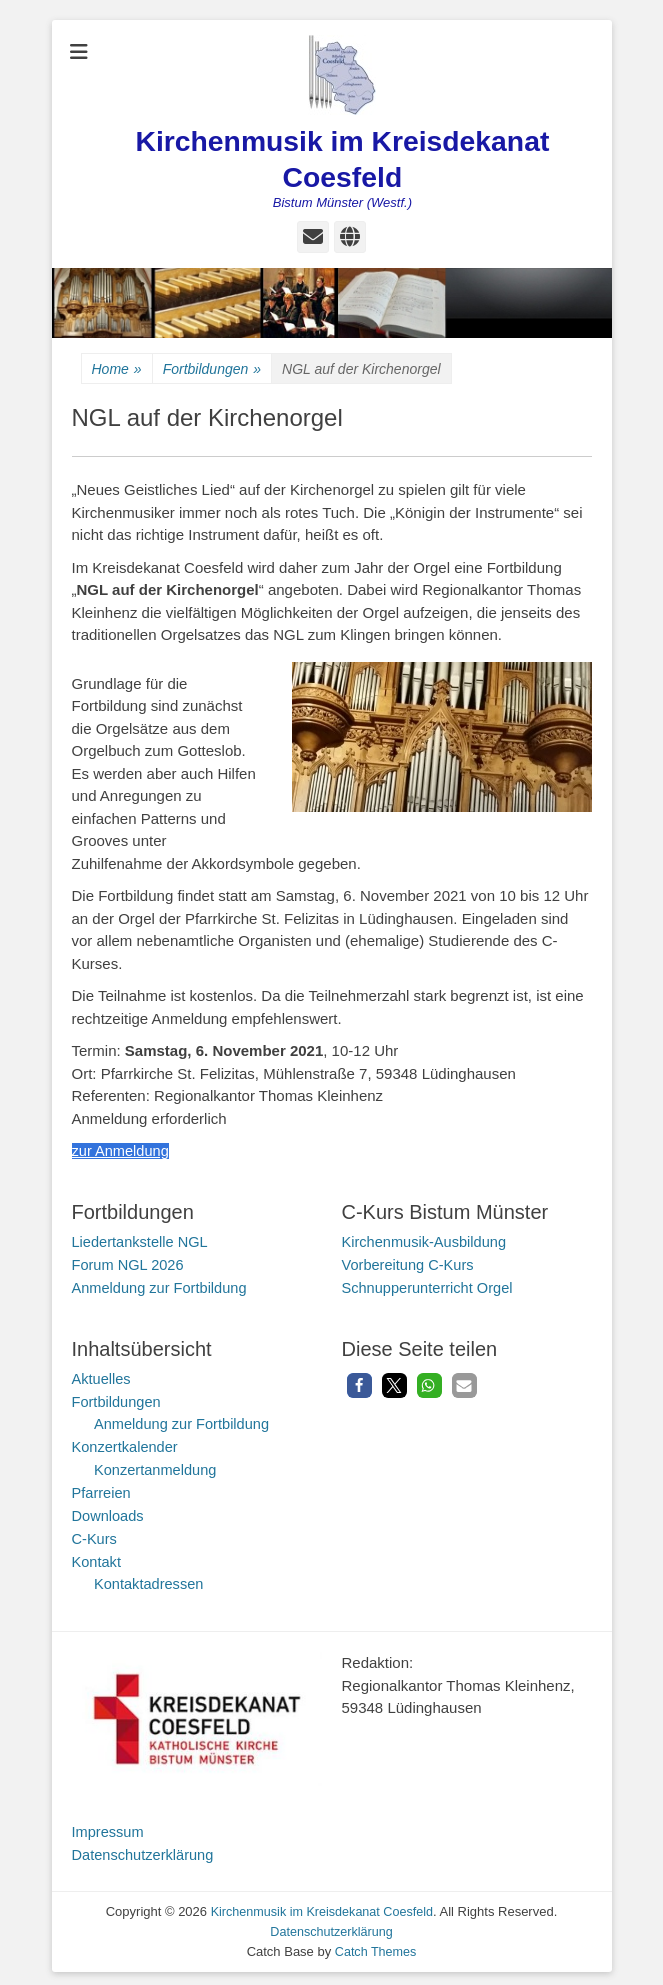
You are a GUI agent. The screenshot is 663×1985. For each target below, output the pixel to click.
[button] (359, 1383)
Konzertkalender (126, 1444)
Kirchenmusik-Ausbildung (426, 1241)
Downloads (109, 1511)
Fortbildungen (212, 369)
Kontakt (97, 1556)
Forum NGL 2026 (129, 1263)
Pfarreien (102, 1489)
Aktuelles (102, 1376)
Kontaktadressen (150, 1579)
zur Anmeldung (122, 1150)
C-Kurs (95, 1534)
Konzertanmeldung (157, 1466)
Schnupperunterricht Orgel (430, 1286)
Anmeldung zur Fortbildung (162, 1286)
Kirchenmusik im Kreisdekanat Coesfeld (322, 1906)
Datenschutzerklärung (145, 1848)
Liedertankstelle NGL (142, 1241)
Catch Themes (375, 1945)
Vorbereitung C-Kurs (410, 1263)
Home (117, 369)
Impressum (109, 1826)
